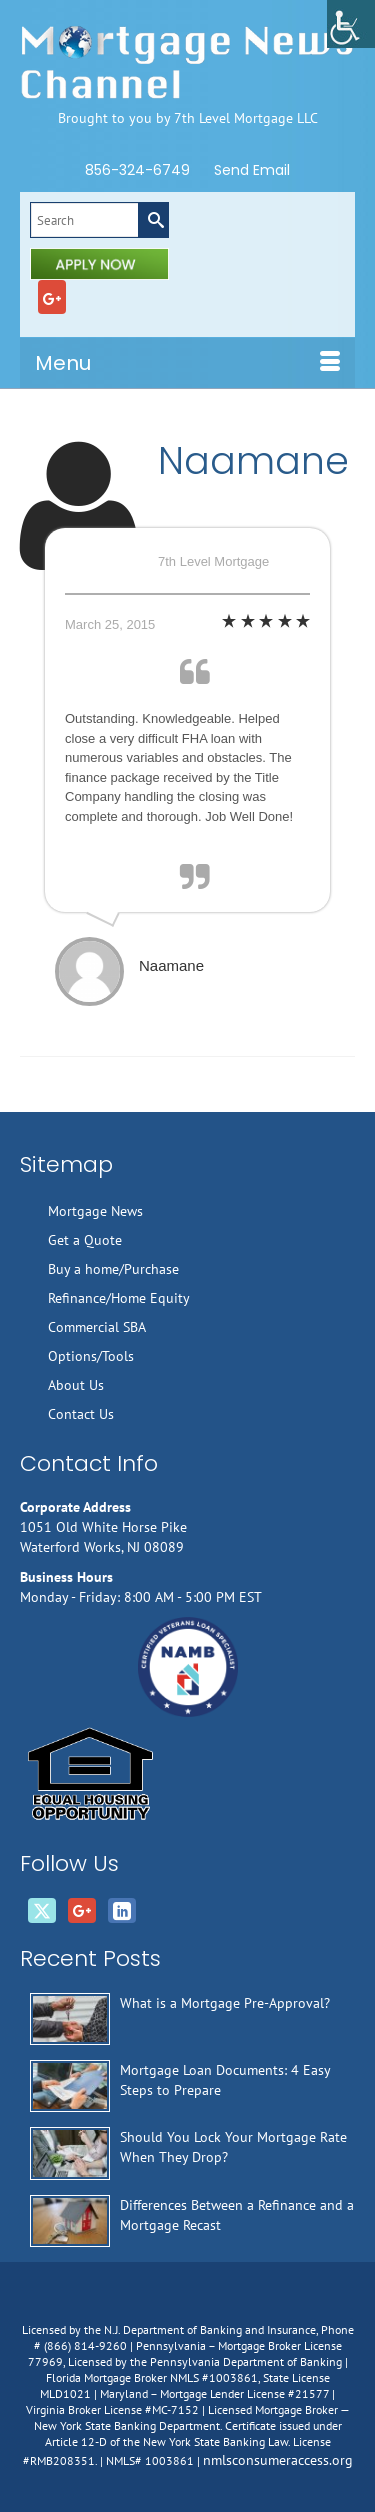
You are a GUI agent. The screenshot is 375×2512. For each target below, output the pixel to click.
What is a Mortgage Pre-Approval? (225, 2003)
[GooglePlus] (52, 297)
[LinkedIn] (122, 1911)
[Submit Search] (153, 220)
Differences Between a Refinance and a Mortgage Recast (237, 2215)
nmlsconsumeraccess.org (278, 2460)
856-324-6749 (137, 170)
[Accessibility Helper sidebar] (351, 24)
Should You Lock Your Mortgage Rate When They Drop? (233, 2147)
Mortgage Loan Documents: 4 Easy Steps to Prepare (225, 2080)
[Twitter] (42, 1911)
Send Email (252, 170)
